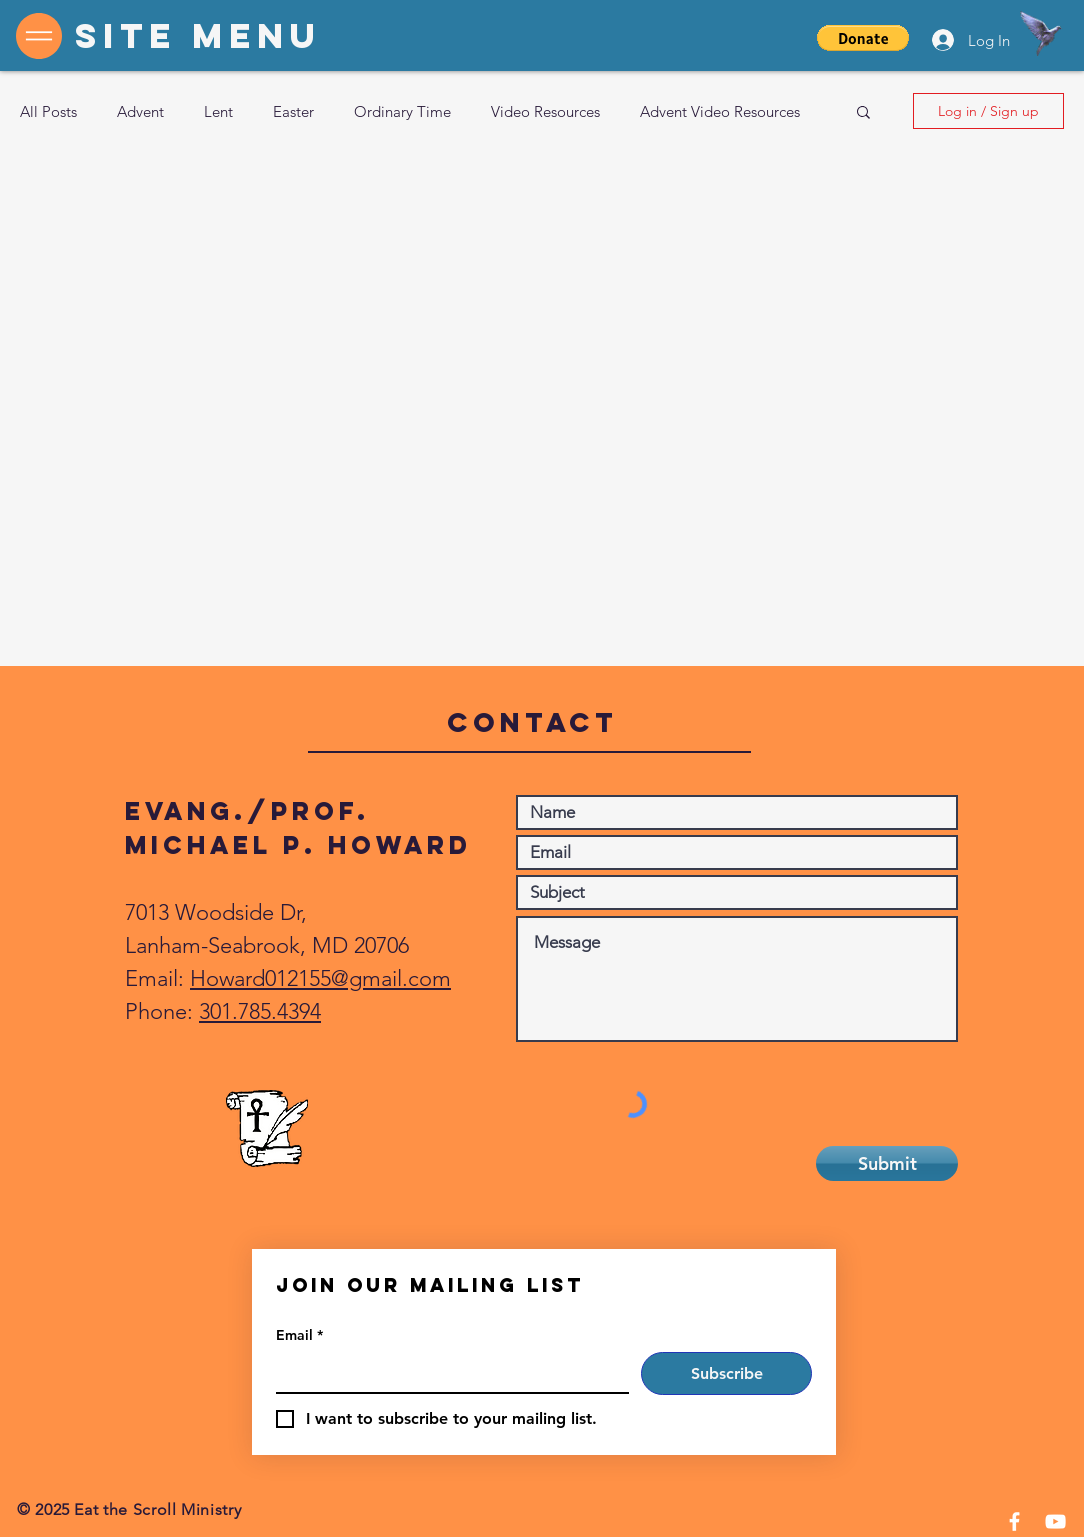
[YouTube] (1055, 1521)
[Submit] (887, 1163)
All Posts (48, 111)
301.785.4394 (260, 1011)
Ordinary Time (402, 111)
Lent (218, 111)
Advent (140, 111)
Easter (293, 111)
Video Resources (545, 111)
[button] (863, 38)
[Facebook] (1014, 1521)
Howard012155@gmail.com (320, 978)
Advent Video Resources (720, 111)
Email (299, 1335)
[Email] (446, 1372)
